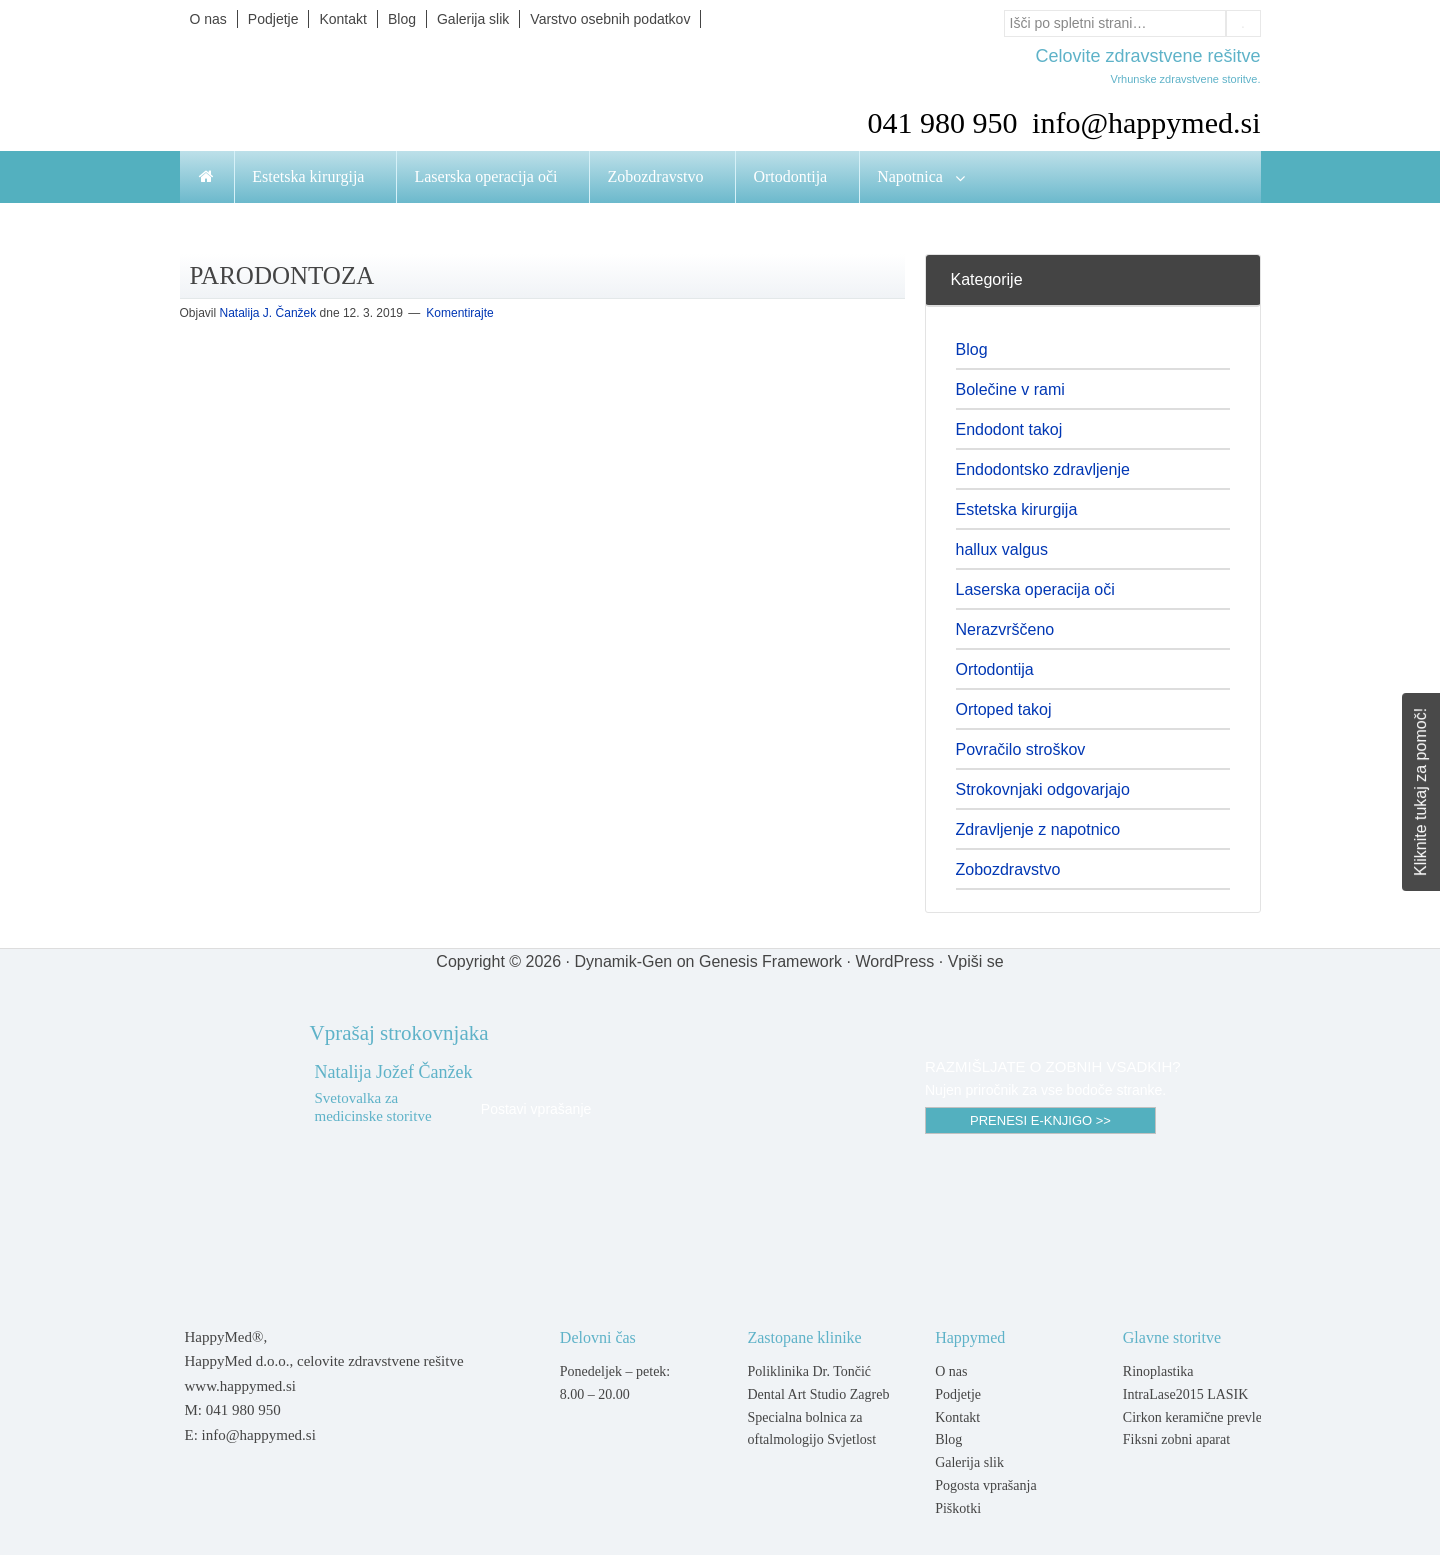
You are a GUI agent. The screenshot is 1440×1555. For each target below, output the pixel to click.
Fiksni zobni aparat (1176, 1439)
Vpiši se (976, 961)
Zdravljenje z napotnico (1038, 829)
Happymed (380, 92)
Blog (972, 349)
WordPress (894, 961)
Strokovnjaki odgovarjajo (1043, 789)
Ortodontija (995, 669)
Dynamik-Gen (623, 961)
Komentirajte (459, 313)
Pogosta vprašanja (985, 1485)
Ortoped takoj (1004, 709)
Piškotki (958, 1508)
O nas (951, 1371)
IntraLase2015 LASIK (1186, 1394)
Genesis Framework (770, 961)
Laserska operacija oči (1035, 589)
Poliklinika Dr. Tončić (809, 1371)
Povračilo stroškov (1021, 749)
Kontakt (957, 1417)
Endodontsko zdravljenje (1043, 469)
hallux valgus (1002, 549)
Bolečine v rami (1010, 389)
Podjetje (958, 1394)
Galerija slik (969, 1462)
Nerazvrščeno (1005, 629)
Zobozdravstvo (1008, 869)
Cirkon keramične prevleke (1199, 1417)
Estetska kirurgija (1017, 509)
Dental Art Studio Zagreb (818, 1394)
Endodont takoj (1009, 429)
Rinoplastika (1158, 1371)
